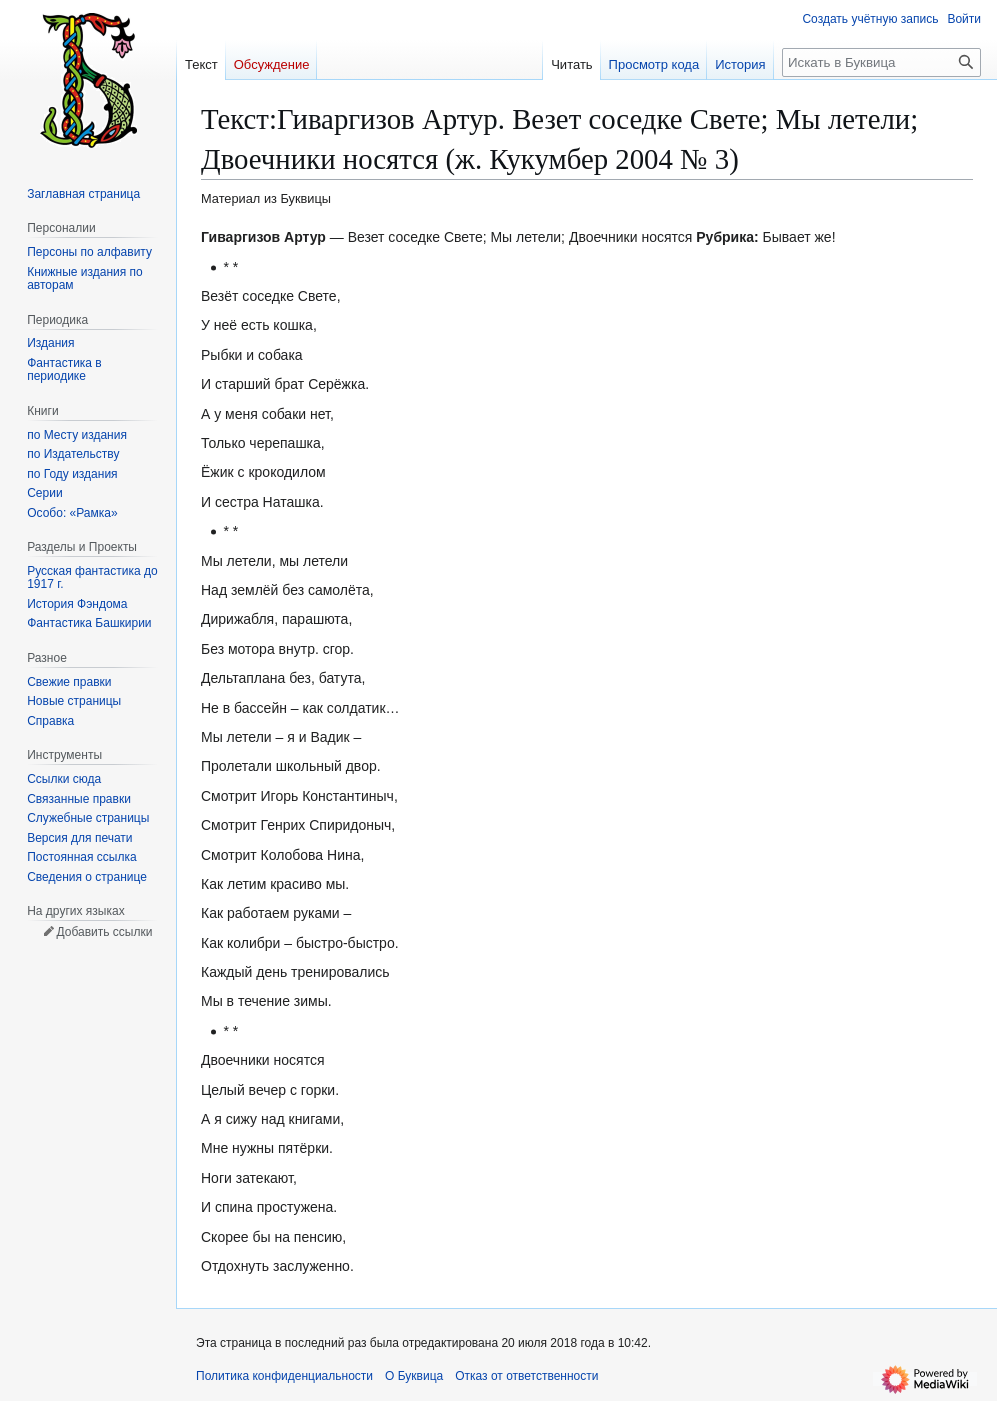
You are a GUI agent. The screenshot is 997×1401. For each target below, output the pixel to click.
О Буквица (414, 1376)
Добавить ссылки (104, 932)
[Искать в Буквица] (881, 62)
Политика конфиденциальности (284, 1376)
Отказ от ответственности (526, 1376)
